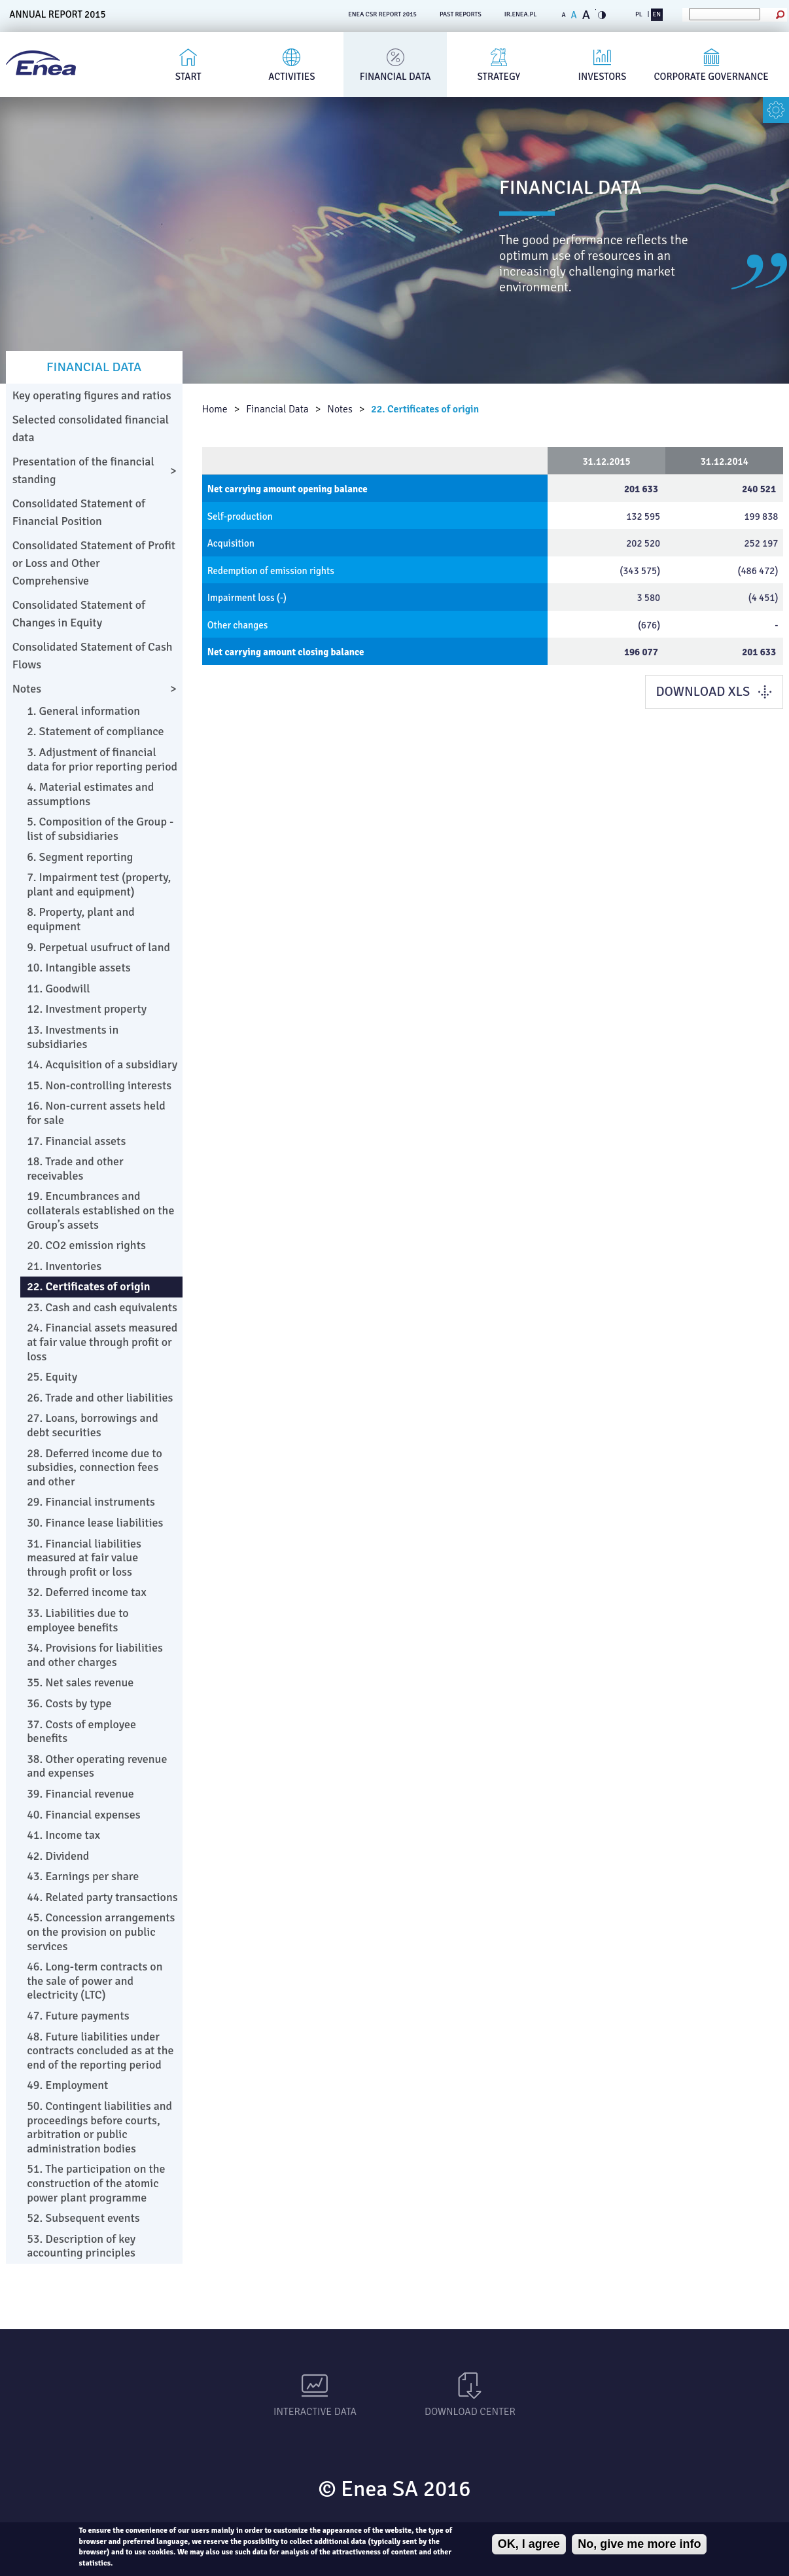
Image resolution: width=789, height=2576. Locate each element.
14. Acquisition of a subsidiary (102, 1064)
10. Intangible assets (78, 967)
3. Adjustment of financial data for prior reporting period (102, 759)
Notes (339, 409)
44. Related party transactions (102, 1897)
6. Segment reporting (80, 857)
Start (188, 76)
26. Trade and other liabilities (100, 1397)
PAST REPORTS (461, 14)
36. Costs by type (69, 1703)
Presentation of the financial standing (83, 470)
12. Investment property (87, 1009)
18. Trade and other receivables (75, 1168)
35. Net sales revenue (80, 1682)
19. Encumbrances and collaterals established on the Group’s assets (100, 1210)
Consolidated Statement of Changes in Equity (78, 614)
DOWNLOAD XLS (703, 691)
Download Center (470, 2411)
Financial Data (395, 76)
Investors (602, 76)
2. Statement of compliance (95, 731)
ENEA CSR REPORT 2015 (382, 14)
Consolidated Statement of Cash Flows (92, 656)
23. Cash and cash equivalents (102, 1307)
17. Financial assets (76, 1141)
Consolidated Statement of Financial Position (78, 512)
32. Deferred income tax (87, 1592)
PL (638, 14)
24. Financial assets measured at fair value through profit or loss (102, 1341)
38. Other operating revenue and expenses (97, 1766)
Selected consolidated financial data (90, 428)
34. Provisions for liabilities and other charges (95, 1655)
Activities (291, 76)
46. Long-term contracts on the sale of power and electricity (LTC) (94, 1980)
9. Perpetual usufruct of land (98, 947)
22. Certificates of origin (425, 409)
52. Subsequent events (83, 2218)
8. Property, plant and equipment (81, 919)
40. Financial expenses (84, 1814)
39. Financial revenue (80, 1794)
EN (657, 14)
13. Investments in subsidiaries (72, 1037)
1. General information (83, 711)
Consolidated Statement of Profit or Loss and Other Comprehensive (94, 563)
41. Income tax (63, 1835)
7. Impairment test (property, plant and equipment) (99, 884)
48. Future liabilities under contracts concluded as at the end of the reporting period (100, 2050)
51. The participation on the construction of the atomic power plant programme (96, 2183)
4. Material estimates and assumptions (90, 794)
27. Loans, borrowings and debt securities (92, 1425)
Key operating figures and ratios (91, 395)
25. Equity (52, 1377)
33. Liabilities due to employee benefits (78, 1620)
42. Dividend (58, 1856)
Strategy (499, 76)
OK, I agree (529, 2543)
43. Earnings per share (83, 1876)
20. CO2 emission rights (86, 1245)
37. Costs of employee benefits (81, 1731)
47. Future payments (78, 2015)
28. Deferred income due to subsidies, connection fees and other (94, 1467)
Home (215, 409)
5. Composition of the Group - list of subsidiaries (100, 828)
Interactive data (315, 2411)
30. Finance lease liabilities (95, 1522)
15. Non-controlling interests (99, 1085)
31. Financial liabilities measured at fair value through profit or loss (84, 1557)
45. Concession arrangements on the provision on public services (101, 1931)
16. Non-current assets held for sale (96, 1112)
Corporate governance (711, 76)
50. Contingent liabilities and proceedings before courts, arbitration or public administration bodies (99, 2127)
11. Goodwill (58, 988)
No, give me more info (639, 2543)
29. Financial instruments (91, 1502)
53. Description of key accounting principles (81, 2246)
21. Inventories (64, 1266)
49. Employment (67, 2085)
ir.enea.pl (520, 14)
